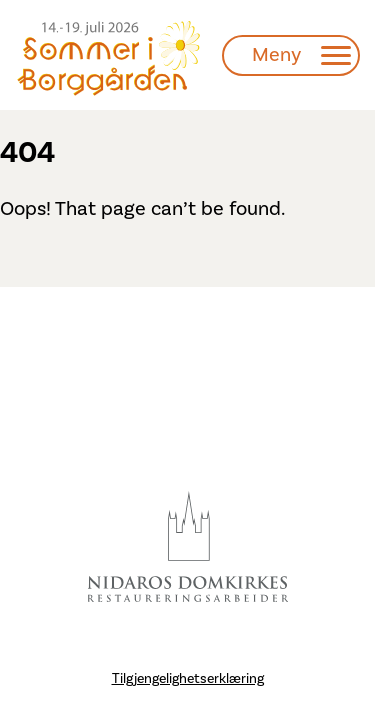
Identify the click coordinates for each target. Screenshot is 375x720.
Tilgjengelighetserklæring (188, 679)
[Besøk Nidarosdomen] (188, 547)
